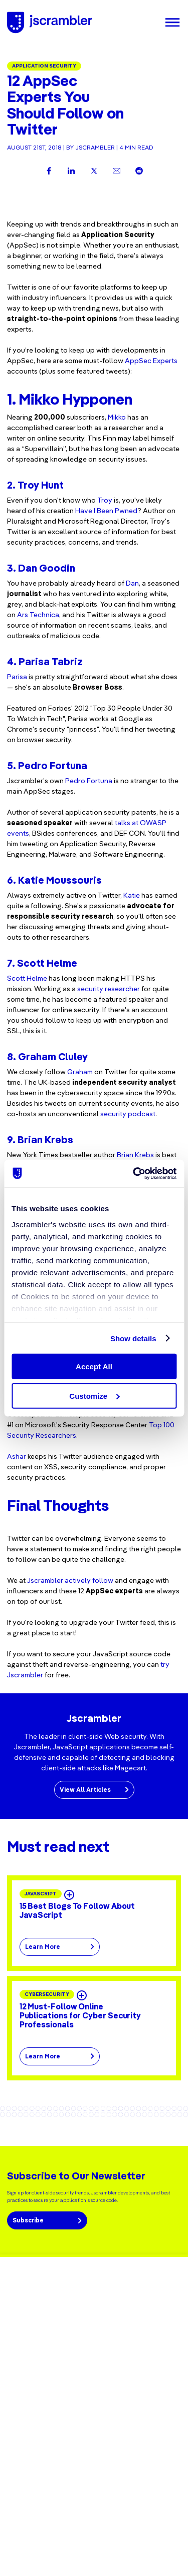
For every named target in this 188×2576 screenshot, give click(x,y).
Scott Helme (27, 978)
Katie (131, 895)
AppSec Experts (151, 361)
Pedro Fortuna (88, 781)
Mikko (117, 417)
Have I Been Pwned (106, 511)
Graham (80, 1072)
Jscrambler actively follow (70, 1580)
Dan (132, 583)
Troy (104, 500)
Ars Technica (38, 615)
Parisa (17, 677)
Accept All (94, 1366)
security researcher (108, 989)
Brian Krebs (135, 1155)
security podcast (127, 1114)
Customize (94, 1396)
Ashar (16, 1456)
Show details (133, 1338)
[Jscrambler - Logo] (49, 22)
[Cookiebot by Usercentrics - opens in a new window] (133, 1173)
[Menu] (172, 23)
